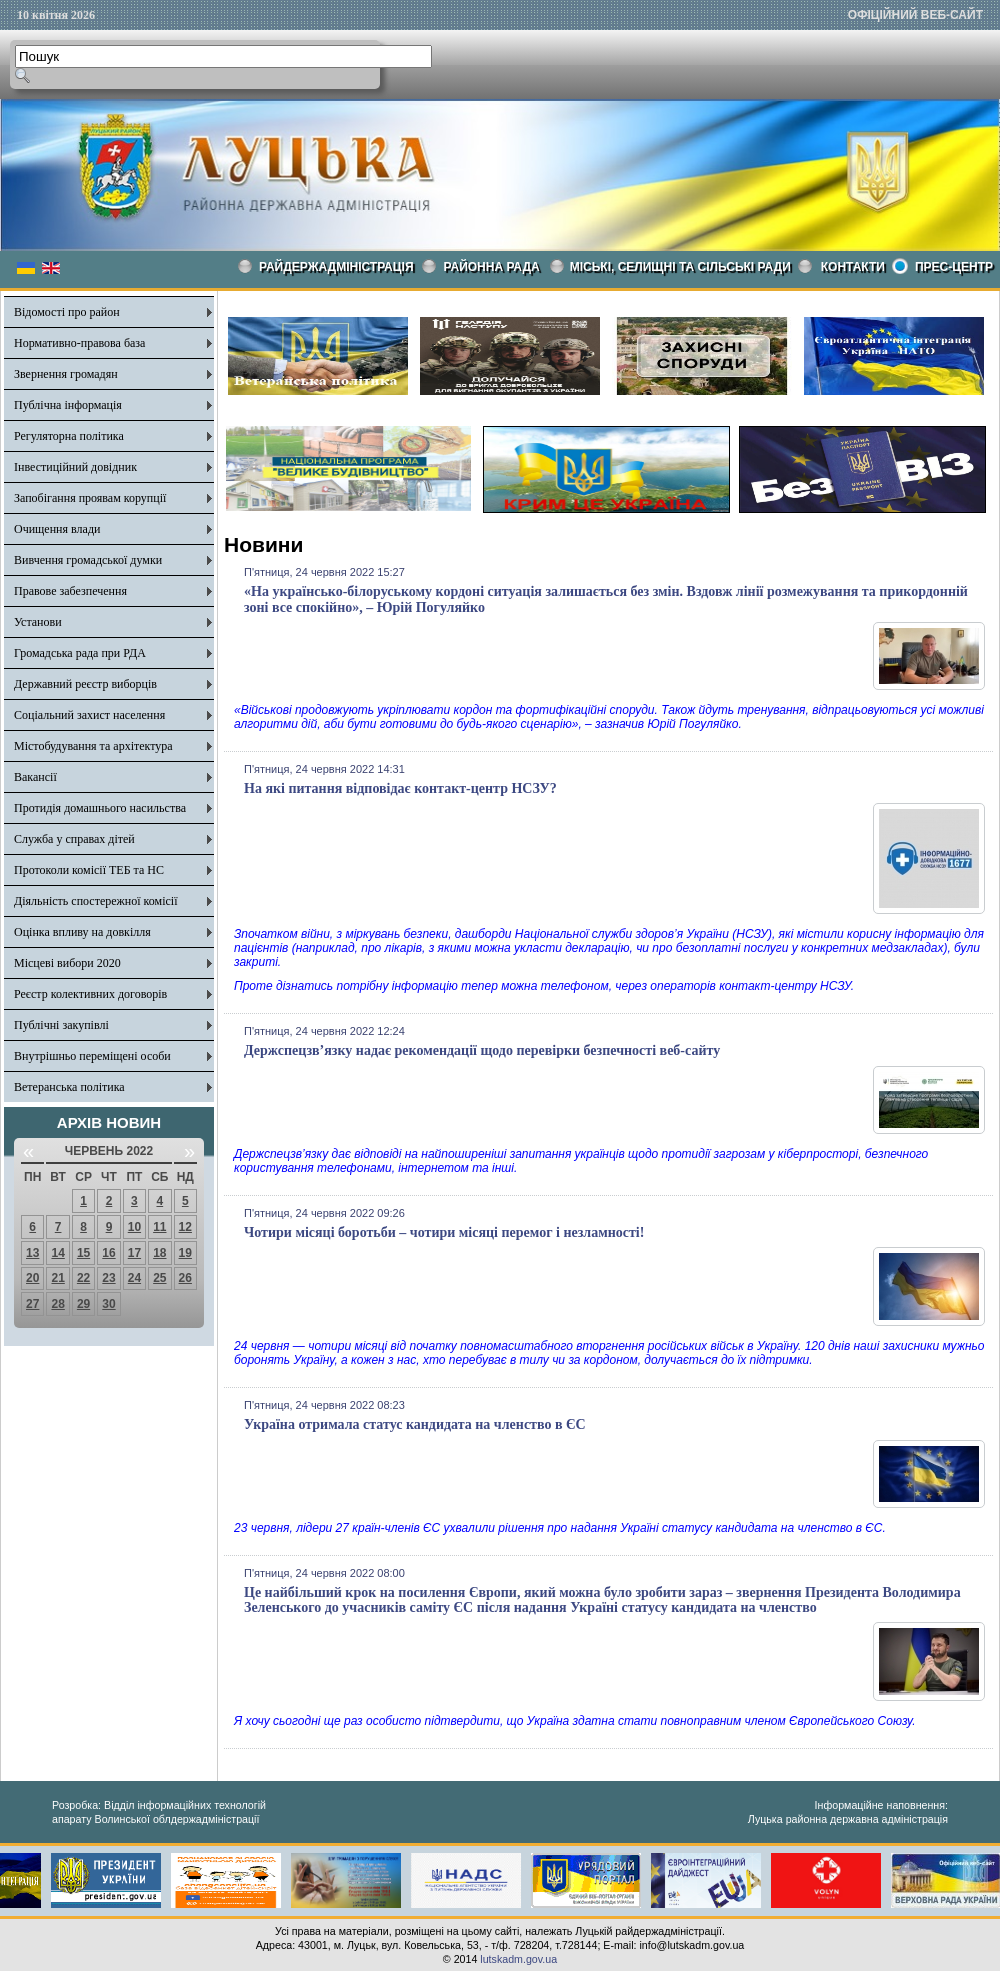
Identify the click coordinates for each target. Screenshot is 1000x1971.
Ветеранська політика (69, 1087)
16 (108, 1253)
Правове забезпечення (70, 591)
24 (134, 1278)
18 (159, 1253)
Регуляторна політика (69, 436)
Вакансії (35, 777)
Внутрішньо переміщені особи (92, 1056)
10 (134, 1227)
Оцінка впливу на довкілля (82, 932)
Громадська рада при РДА (80, 653)
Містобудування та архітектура (93, 746)
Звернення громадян (66, 374)
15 (83, 1253)
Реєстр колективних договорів (90, 994)
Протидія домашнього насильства (100, 808)
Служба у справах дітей (74, 839)
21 (57, 1278)
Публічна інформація (68, 405)
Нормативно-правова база (79, 343)
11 (159, 1227)
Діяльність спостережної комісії (96, 901)
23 (108, 1278)
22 (83, 1278)
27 (32, 1304)
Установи (38, 622)
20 (32, 1278)
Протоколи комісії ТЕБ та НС (89, 870)
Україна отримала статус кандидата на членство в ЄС (415, 1424)
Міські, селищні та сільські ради (680, 267)
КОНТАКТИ (853, 267)
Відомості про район (67, 312)
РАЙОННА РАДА (492, 267)
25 (159, 1278)
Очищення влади (57, 529)
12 (185, 1227)
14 (57, 1253)
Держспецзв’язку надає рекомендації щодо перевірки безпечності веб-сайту (482, 1050)
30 (108, 1304)
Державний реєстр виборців (85, 684)
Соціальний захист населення (89, 715)
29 (83, 1304)
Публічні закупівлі (61, 1025)
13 (32, 1253)
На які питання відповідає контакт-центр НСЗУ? (400, 788)
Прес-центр (954, 267)
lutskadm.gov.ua (518, 1959)
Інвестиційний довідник (75, 467)
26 (185, 1278)
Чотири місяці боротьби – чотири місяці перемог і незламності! (444, 1232)
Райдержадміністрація (336, 267)
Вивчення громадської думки (88, 560)
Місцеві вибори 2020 (67, 963)
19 (185, 1253)
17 (134, 1253)
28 (57, 1304)
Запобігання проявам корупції (90, 498)
